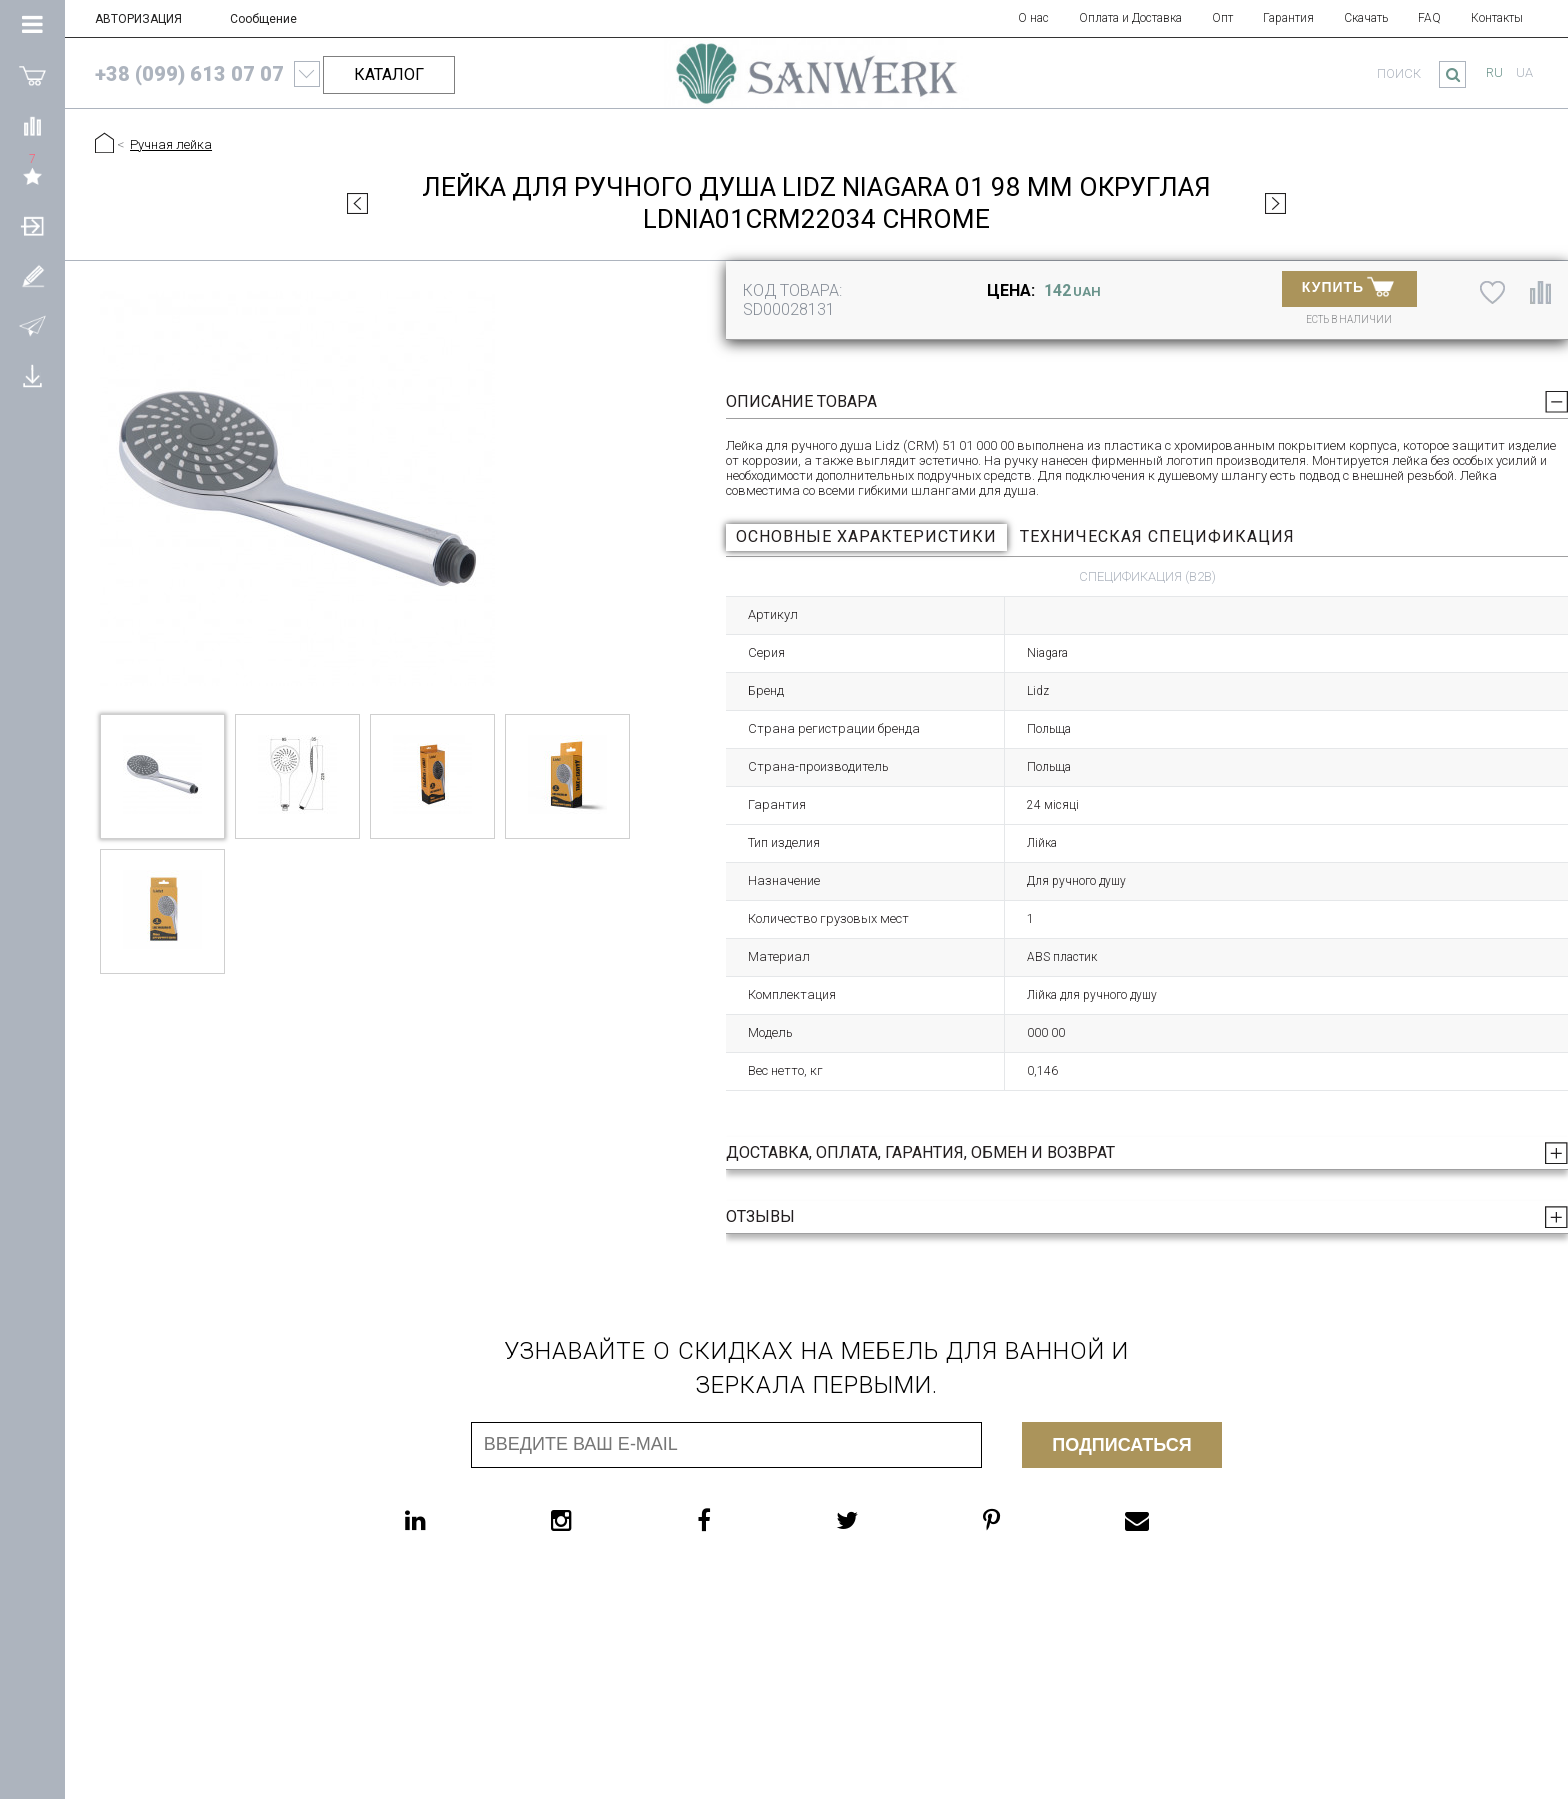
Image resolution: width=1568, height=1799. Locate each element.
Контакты (1497, 18)
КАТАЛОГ (389, 74)
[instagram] (601, 1520)
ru (1494, 72)
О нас (1033, 18)
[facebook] (744, 1520)
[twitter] (887, 1520)
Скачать (1366, 18)
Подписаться (1121, 1445)
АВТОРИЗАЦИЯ (138, 19)
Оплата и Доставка (1130, 18)
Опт (1222, 18)
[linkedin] (455, 1520)
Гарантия (1288, 18)
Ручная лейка (171, 144)
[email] (1177, 1520)
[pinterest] (1031, 1520)
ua (1524, 72)
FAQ (1429, 18)
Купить (1348, 286)
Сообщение (263, 19)
